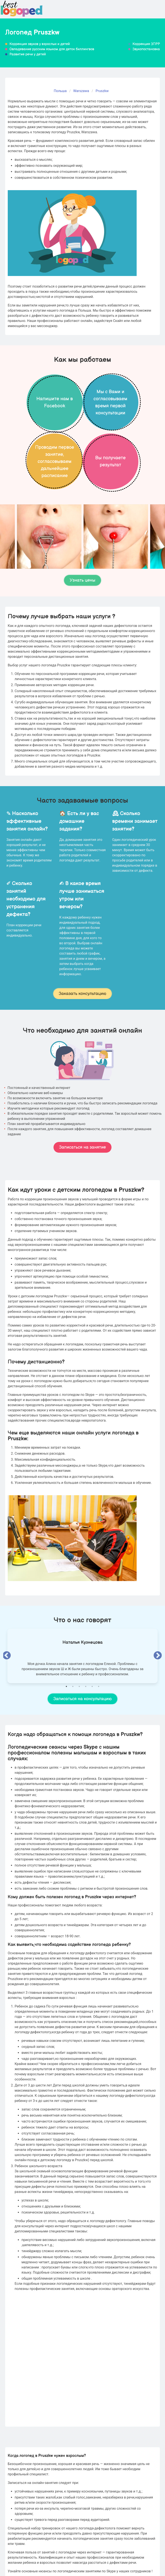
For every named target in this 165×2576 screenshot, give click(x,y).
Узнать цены (82, 580)
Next (157, 1655)
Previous (6, 1655)
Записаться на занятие (82, 1147)
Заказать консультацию (82, 993)
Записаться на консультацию (82, 1698)
